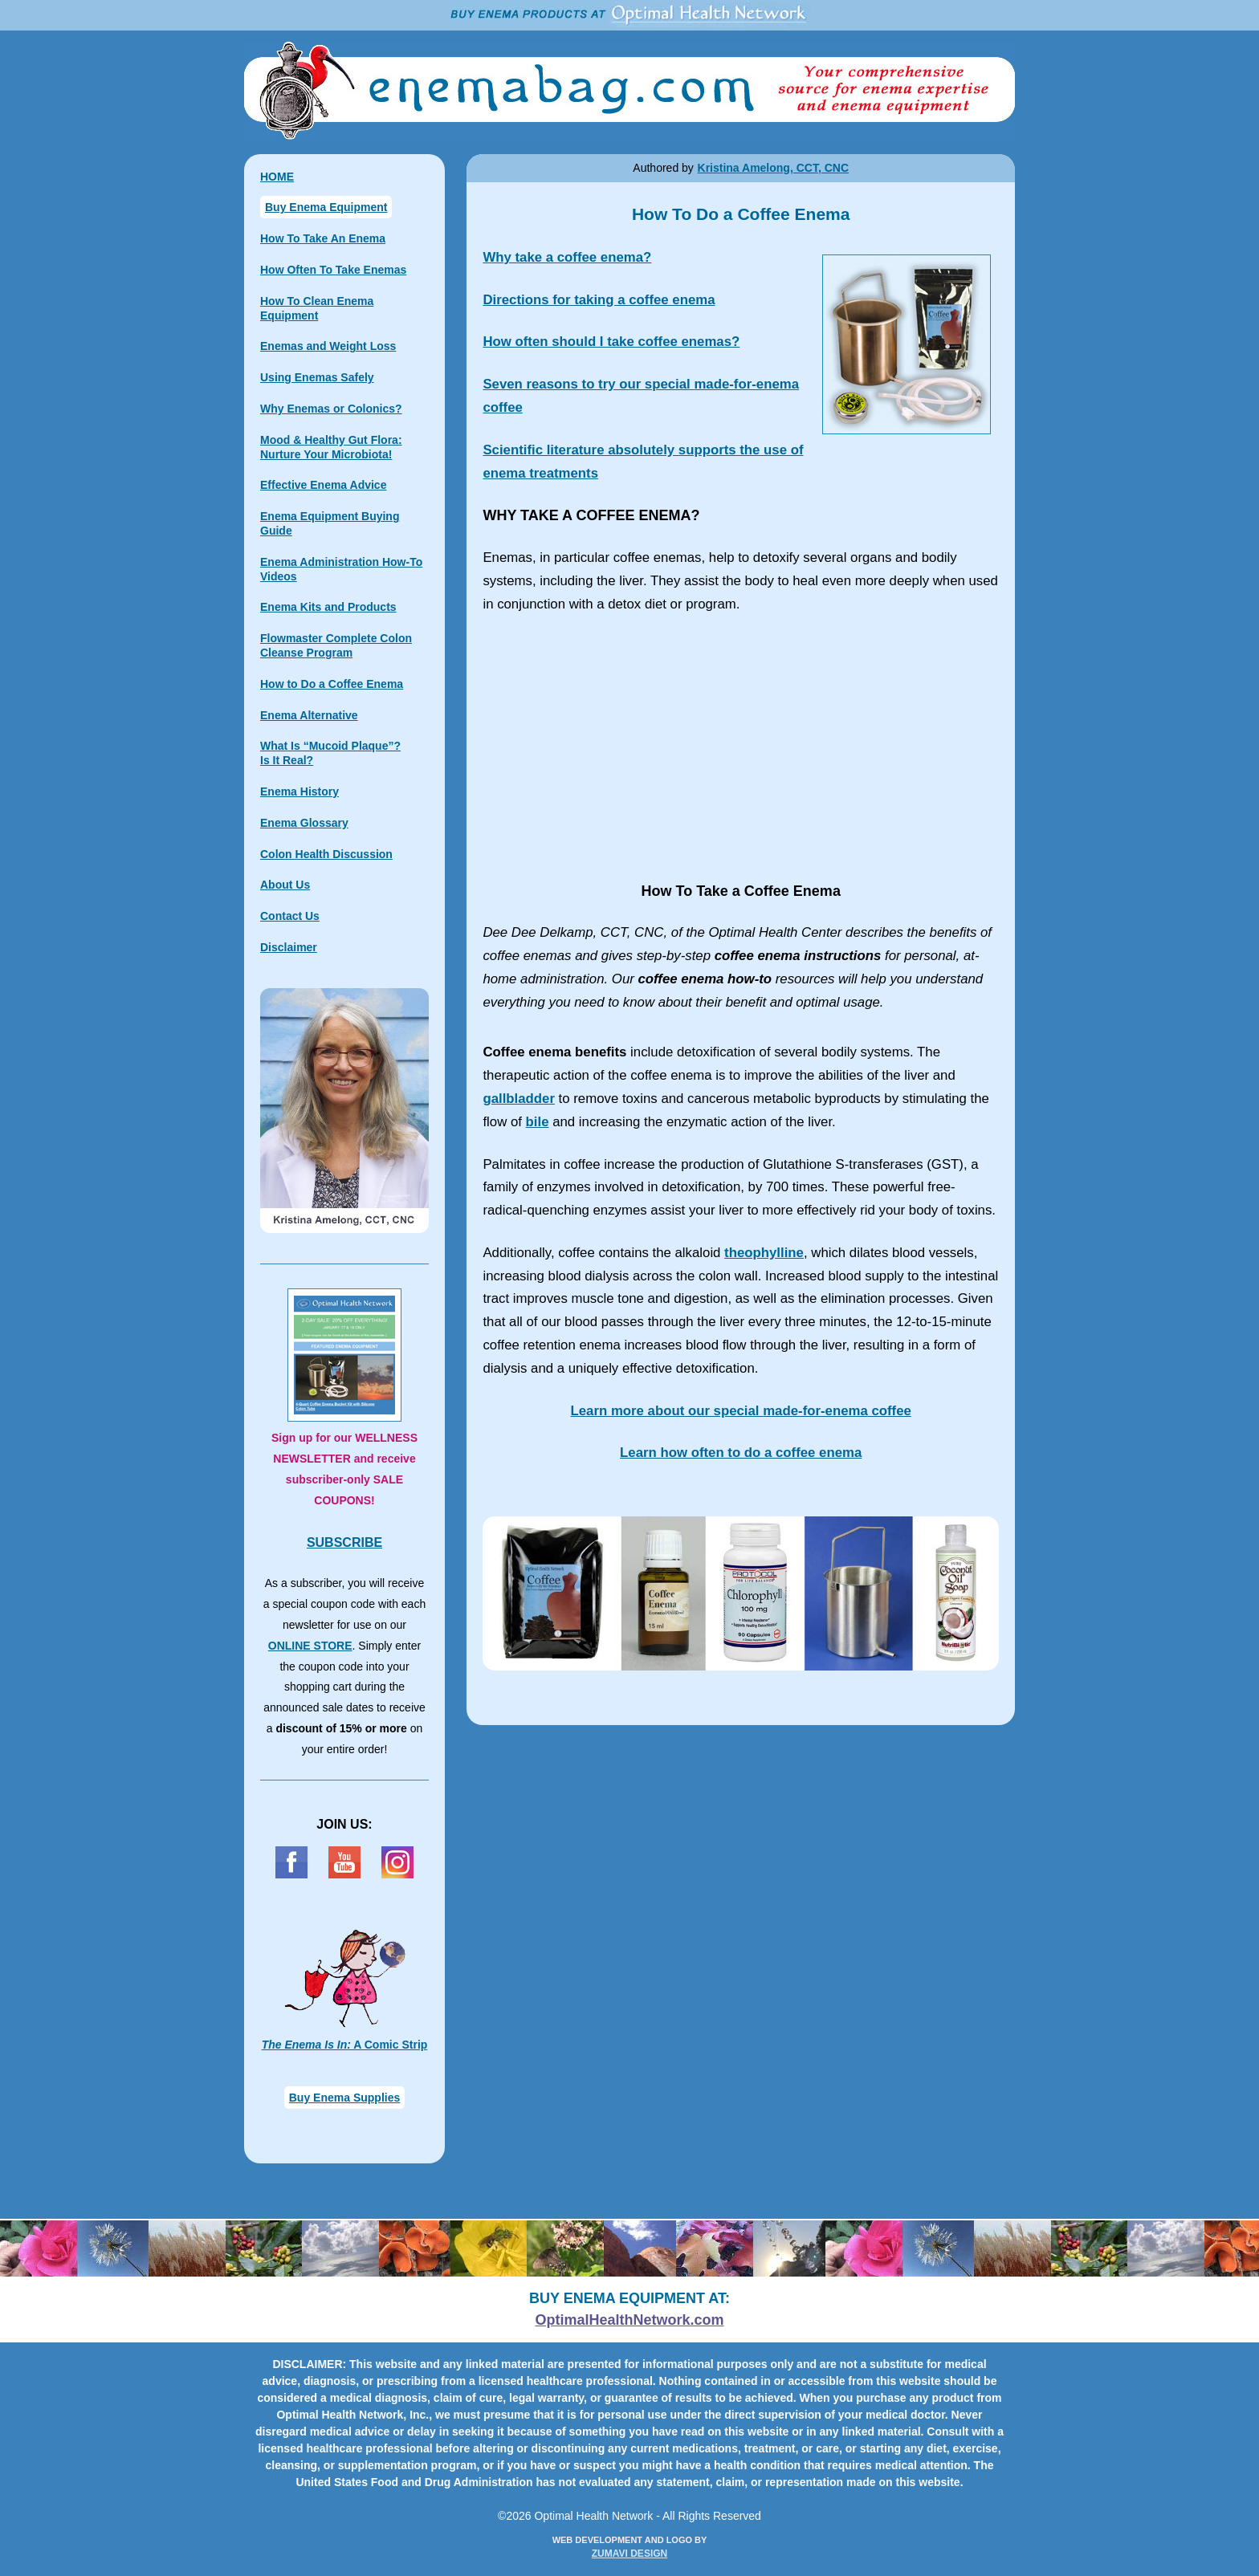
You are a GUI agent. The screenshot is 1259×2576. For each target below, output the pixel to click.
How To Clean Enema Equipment (316, 308)
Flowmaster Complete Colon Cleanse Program (336, 645)
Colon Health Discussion (326, 854)
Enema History (299, 791)
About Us (285, 884)
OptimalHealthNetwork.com (629, 2320)
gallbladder (519, 1098)
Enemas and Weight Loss (328, 346)
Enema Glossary (304, 822)
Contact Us (290, 916)
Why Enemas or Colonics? (331, 408)
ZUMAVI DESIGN (629, 2553)
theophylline (764, 1252)
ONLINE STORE (310, 1645)
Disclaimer (288, 947)
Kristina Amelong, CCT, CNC (774, 167)
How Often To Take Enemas (333, 269)
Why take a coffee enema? (567, 257)
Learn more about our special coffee (741, 1410)
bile (537, 1121)
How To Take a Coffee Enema (741, 748)
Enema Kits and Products (328, 606)
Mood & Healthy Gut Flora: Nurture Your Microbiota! (331, 447)
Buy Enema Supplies (344, 2097)
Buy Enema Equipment (326, 207)
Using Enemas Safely (317, 377)
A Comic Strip (345, 2044)
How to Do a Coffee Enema (331, 684)
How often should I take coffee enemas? (611, 341)
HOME (277, 176)
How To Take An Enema (322, 238)
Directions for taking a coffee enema (599, 299)
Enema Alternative (309, 715)
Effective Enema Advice (323, 484)
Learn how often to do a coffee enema (741, 1452)
